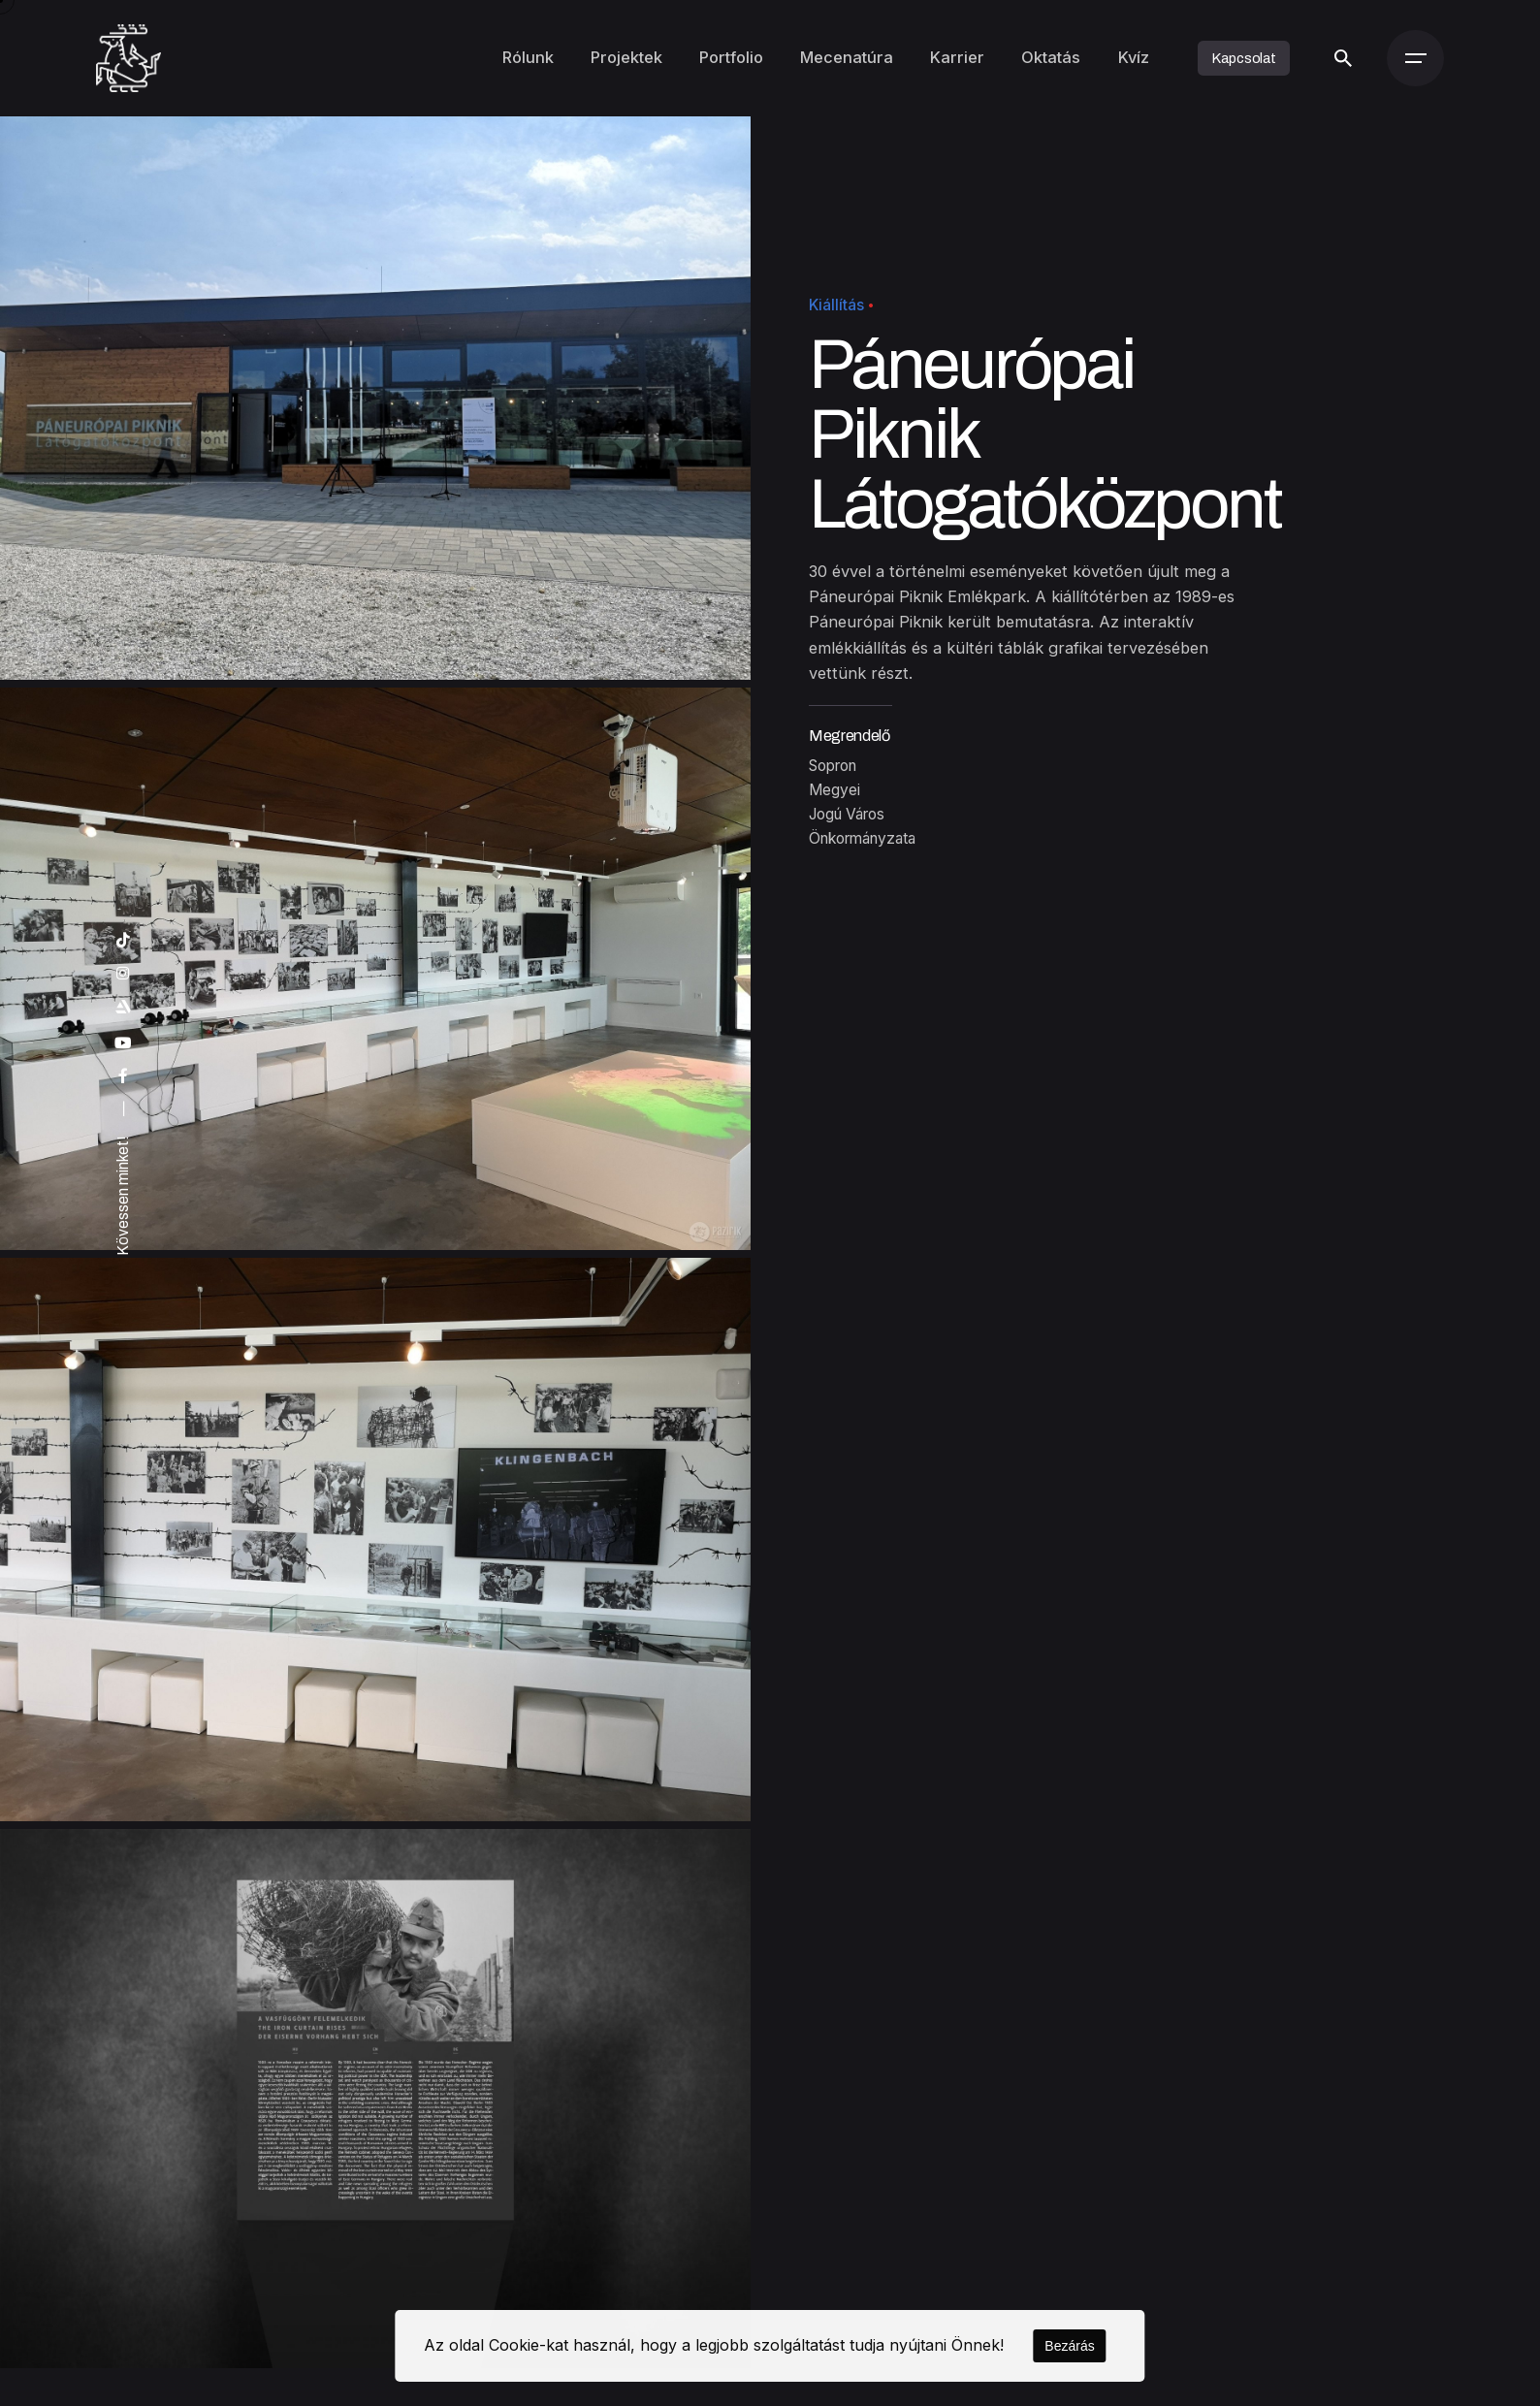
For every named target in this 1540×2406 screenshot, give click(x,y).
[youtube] (122, 1043)
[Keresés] (1343, 58)
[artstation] (122, 1007)
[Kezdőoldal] (128, 58)
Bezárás (1069, 2346)
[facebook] (122, 1076)
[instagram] (122, 973)
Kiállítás (836, 305)
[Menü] (1415, 58)
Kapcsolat (1243, 58)
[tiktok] (122, 940)
